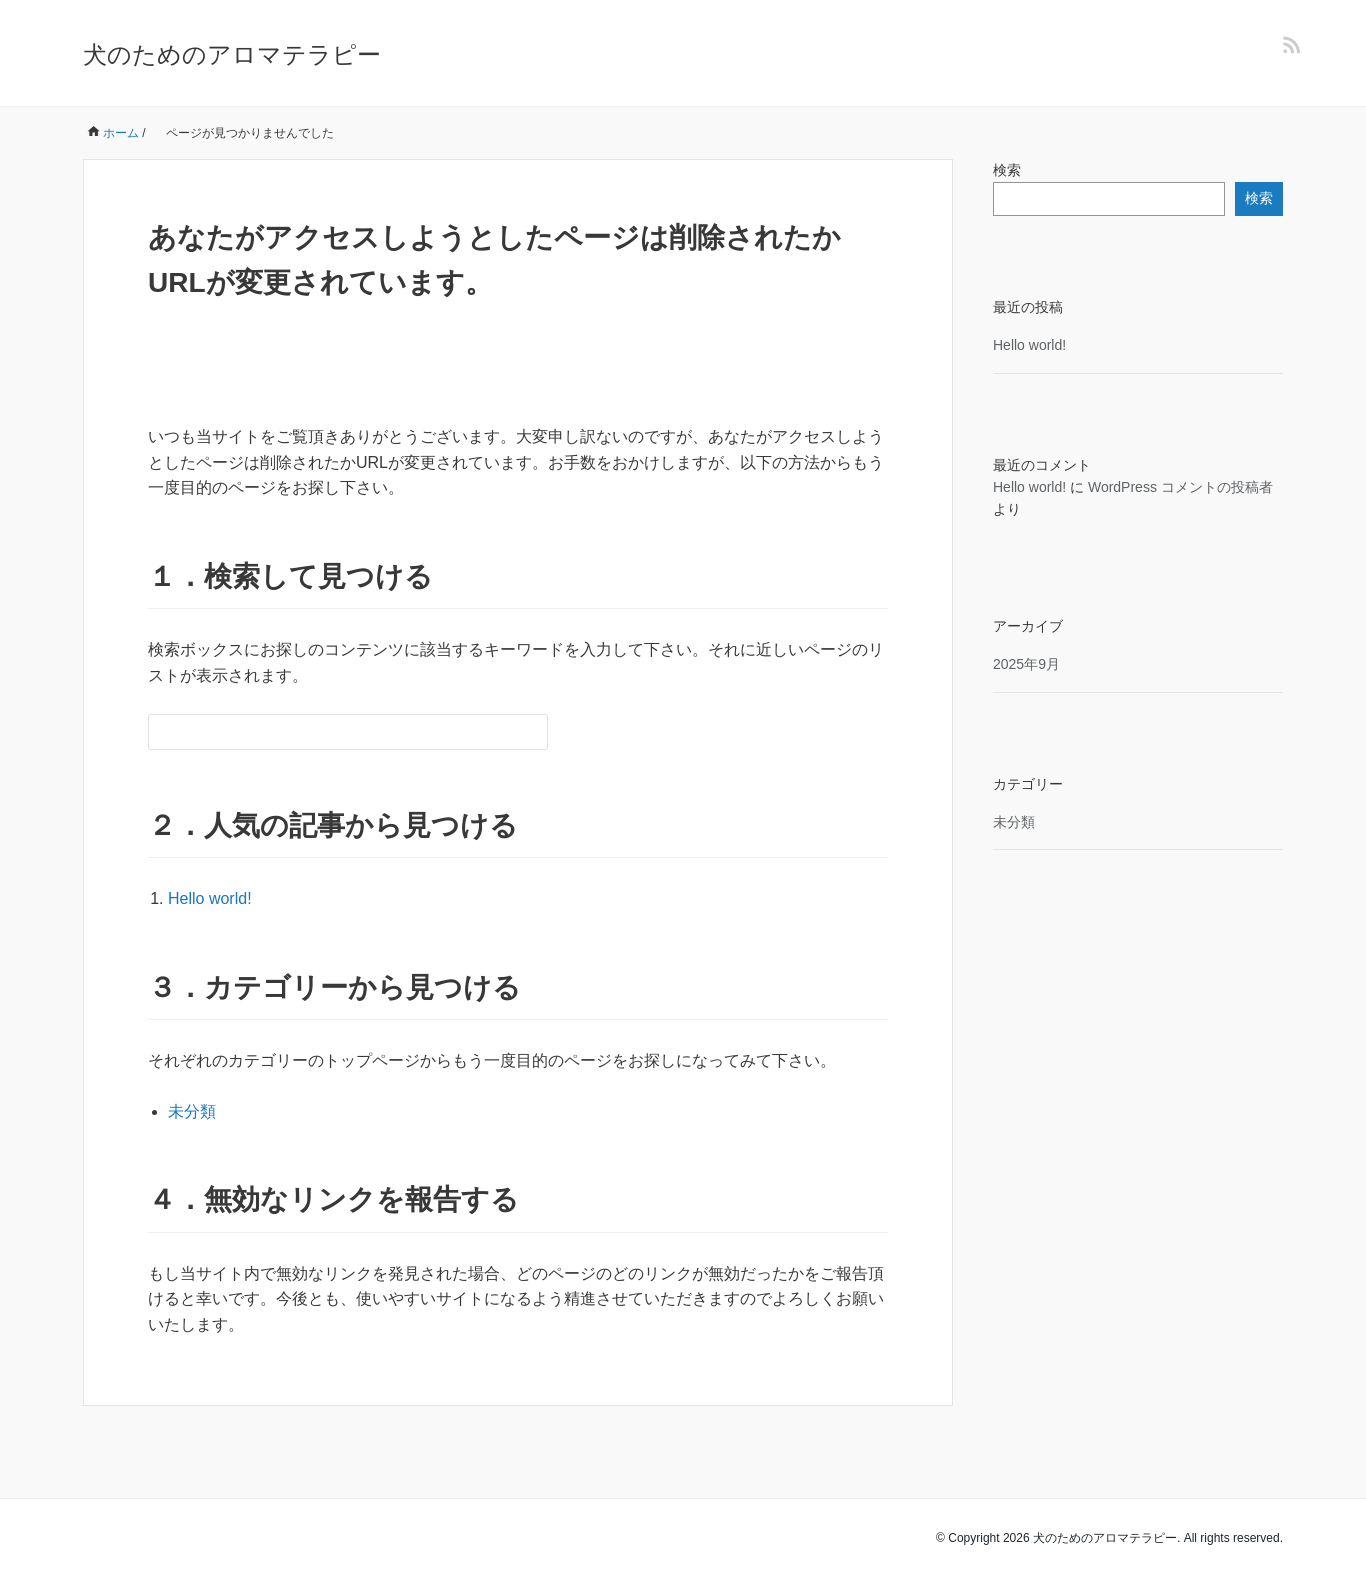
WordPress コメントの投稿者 (1180, 487)
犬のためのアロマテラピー (232, 54)
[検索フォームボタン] (530, 732)
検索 (1007, 170)
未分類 (192, 1111)
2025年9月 (1026, 664)
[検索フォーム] (328, 732)
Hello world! (210, 898)
